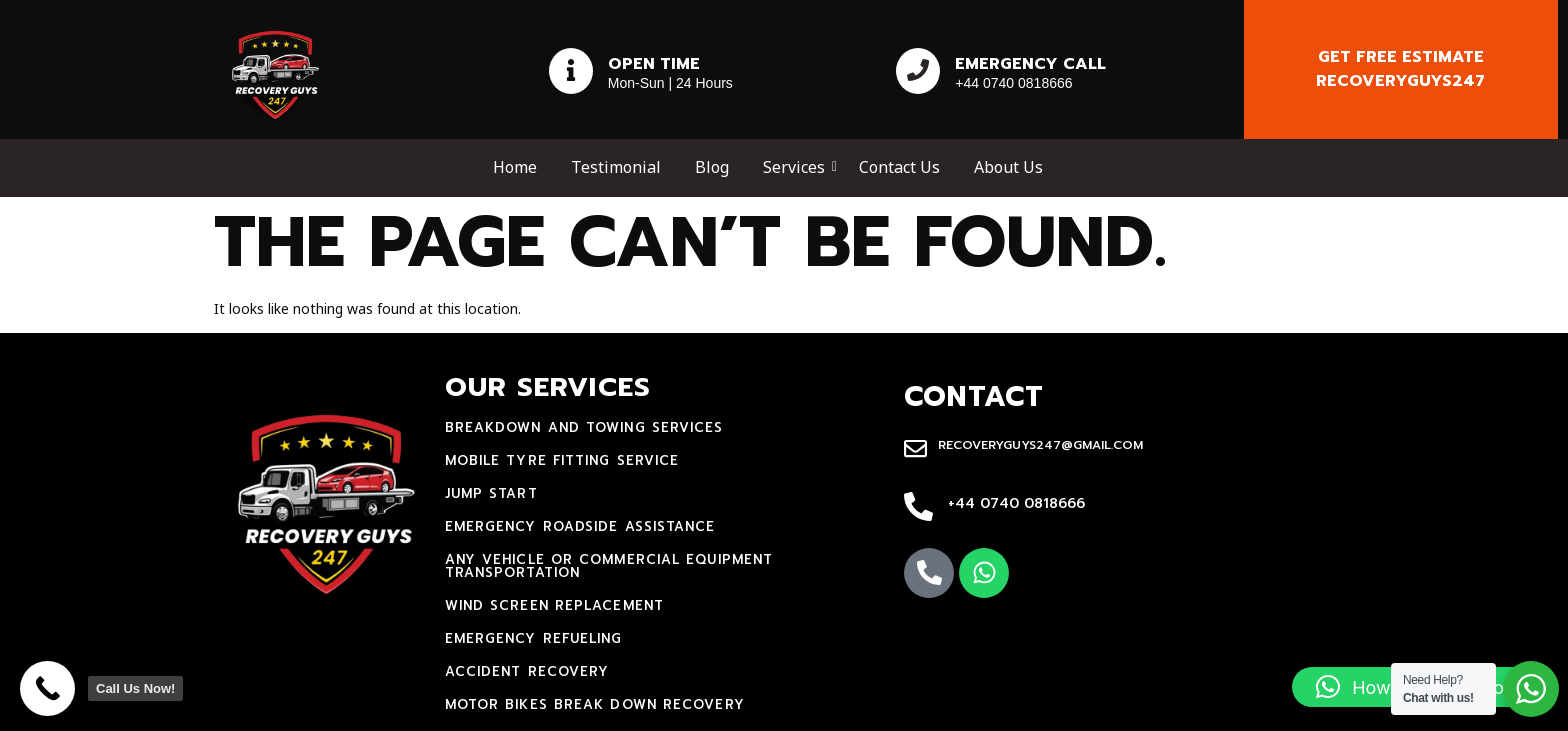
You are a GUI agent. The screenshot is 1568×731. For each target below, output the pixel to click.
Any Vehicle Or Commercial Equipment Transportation (609, 566)
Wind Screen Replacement (554, 605)
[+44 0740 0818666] (918, 508)
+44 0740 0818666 (1016, 503)
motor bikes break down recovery (595, 704)
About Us (1008, 167)
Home (515, 167)
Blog (712, 167)
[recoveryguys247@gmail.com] (915, 450)
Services (797, 167)
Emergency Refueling (534, 638)
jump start (491, 493)
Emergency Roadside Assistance (580, 526)
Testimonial (616, 167)
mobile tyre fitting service (562, 460)
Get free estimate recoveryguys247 (1400, 69)
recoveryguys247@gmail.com (1040, 445)
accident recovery (527, 671)
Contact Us (899, 167)
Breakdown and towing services (584, 427)
